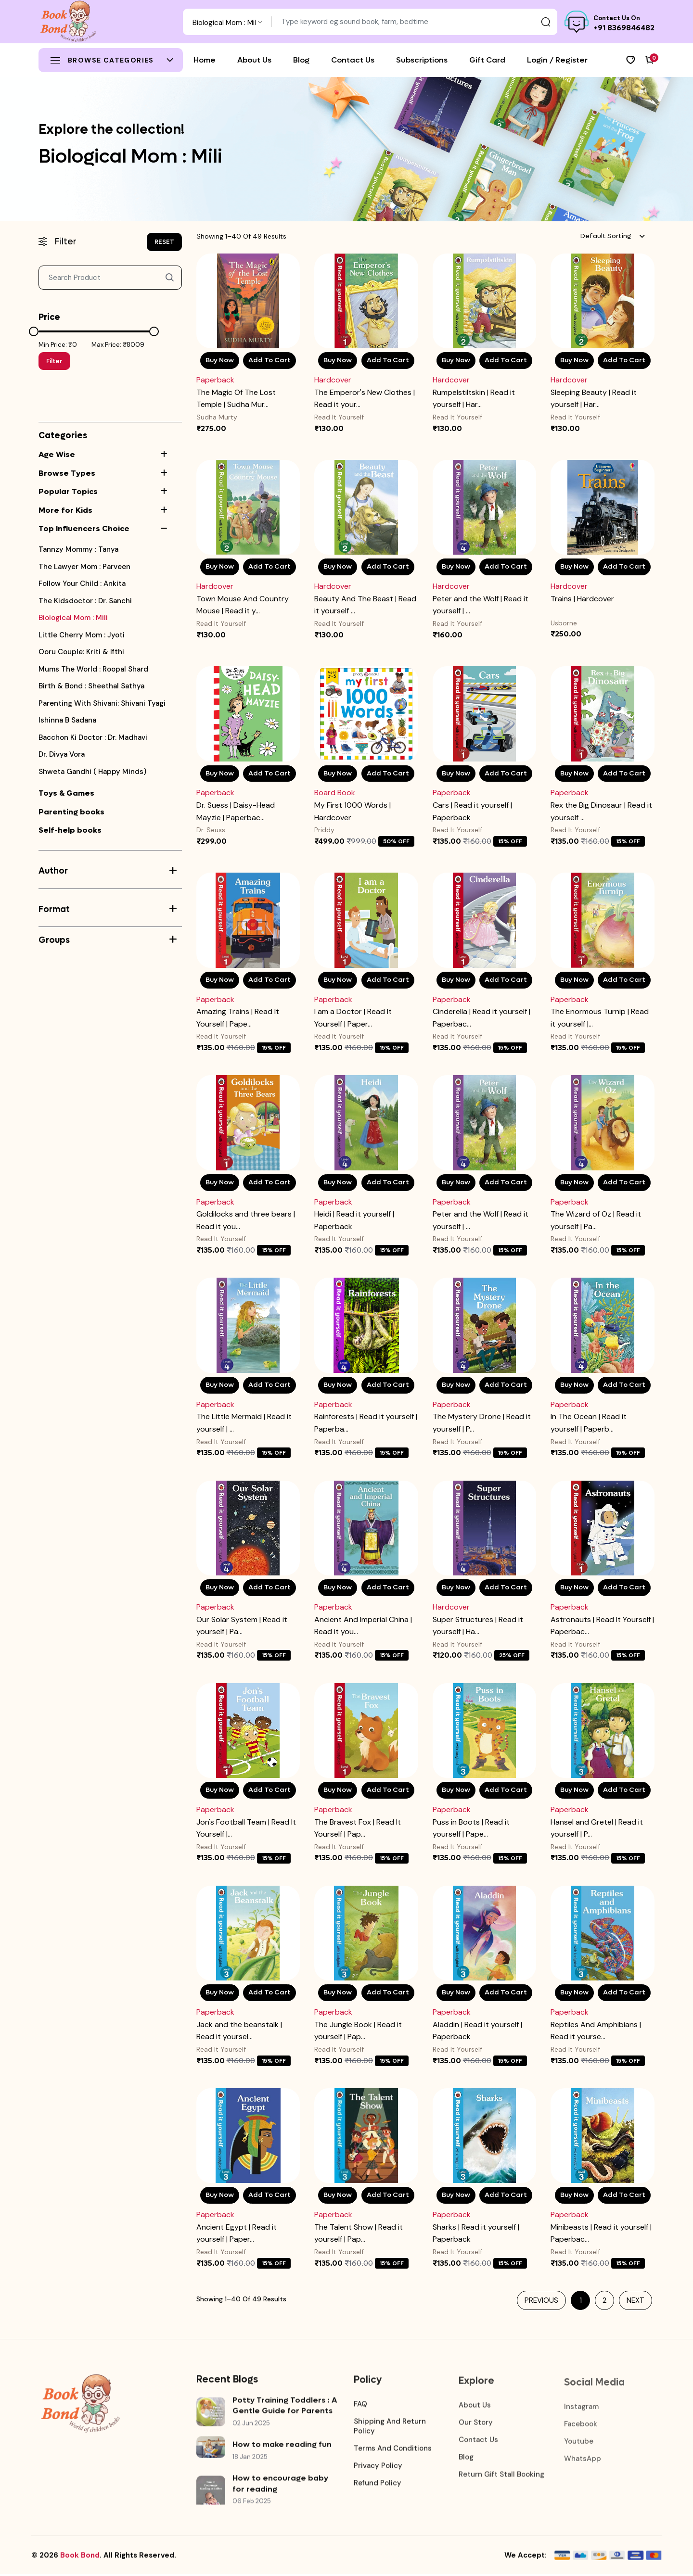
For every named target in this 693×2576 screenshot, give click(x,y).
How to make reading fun (282, 2446)
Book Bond (80, 2557)
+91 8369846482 (623, 28)
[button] (171, 454)
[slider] (33, 331)
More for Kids (65, 510)
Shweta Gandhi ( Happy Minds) (92, 771)
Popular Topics (68, 491)
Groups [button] (107, 940)
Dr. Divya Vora (61, 754)
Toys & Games (66, 793)
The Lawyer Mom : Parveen (84, 566)
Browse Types (66, 473)
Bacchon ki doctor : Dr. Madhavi (92, 737)
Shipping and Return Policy (390, 2426)
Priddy (324, 830)
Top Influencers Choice (83, 528)
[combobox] (227, 22)
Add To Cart (269, 360)
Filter (54, 361)
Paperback (215, 380)
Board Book (334, 793)
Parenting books (71, 812)
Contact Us (478, 2439)
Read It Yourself (339, 417)
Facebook (580, 2422)
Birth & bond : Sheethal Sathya (91, 686)
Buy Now (219, 360)
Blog (466, 2457)
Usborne (564, 623)
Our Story (476, 2422)
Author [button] (107, 871)
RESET (164, 242)
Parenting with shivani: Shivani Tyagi (102, 703)
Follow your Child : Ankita (82, 583)
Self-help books (70, 830)
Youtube (578, 2439)
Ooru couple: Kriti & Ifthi (81, 652)
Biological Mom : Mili (73, 617)
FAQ (360, 2405)
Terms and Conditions (393, 2449)
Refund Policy (377, 2483)
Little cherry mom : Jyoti (81, 635)
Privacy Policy (378, 2466)
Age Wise (56, 454)
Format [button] (107, 909)
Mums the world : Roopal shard (93, 669)
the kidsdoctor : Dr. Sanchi (85, 601)
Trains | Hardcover (582, 599)
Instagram (581, 2405)
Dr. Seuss (210, 830)
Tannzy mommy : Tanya (78, 549)
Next (635, 2302)
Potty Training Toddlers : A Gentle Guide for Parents (284, 2406)
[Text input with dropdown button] (414, 22)
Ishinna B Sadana (67, 720)
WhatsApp (582, 2457)
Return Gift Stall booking (501, 2474)
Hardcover (332, 380)
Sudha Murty (216, 417)
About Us (475, 2405)
